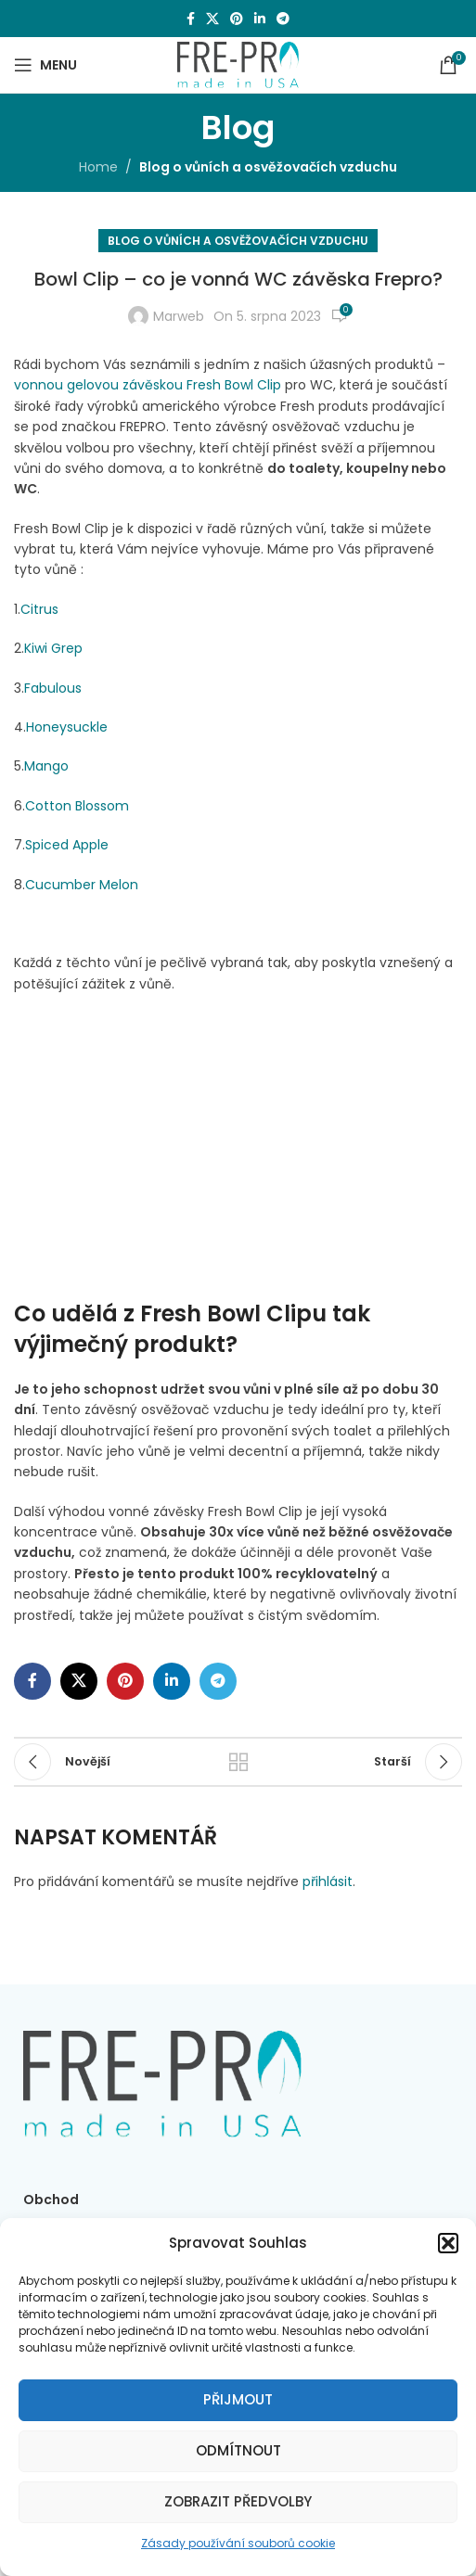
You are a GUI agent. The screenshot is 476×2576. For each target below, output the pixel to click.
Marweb (178, 316)
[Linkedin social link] (260, 19)
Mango (46, 766)
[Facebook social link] (190, 19)
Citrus (39, 609)
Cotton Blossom (77, 806)
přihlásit (327, 1881)
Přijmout (238, 2399)
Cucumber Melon (81, 884)
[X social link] (212, 19)
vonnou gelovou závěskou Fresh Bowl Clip (147, 385)
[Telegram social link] (283, 19)
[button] (448, 2243)
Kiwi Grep (53, 648)
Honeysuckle (67, 727)
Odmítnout (238, 2450)
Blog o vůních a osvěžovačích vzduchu (268, 167)
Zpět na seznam (238, 1761)
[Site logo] (238, 64)
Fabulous (53, 688)
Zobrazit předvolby (238, 2501)
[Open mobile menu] (45, 64)
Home (98, 167)
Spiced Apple (67, 844)
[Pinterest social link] (237, 19)
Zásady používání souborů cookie (238, 2543)
